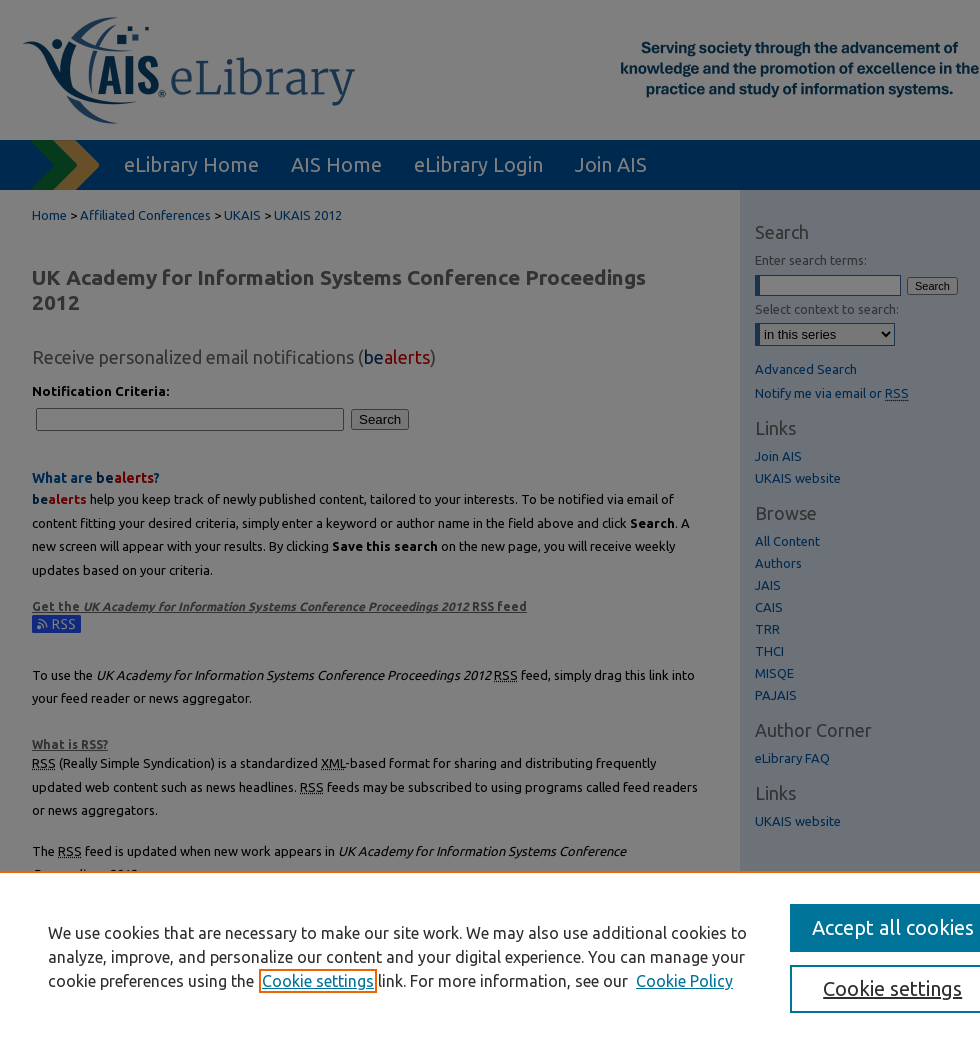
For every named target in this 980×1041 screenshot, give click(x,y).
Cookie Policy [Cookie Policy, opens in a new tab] (684, 981)
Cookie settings (318, 981)
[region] (490, 956)
